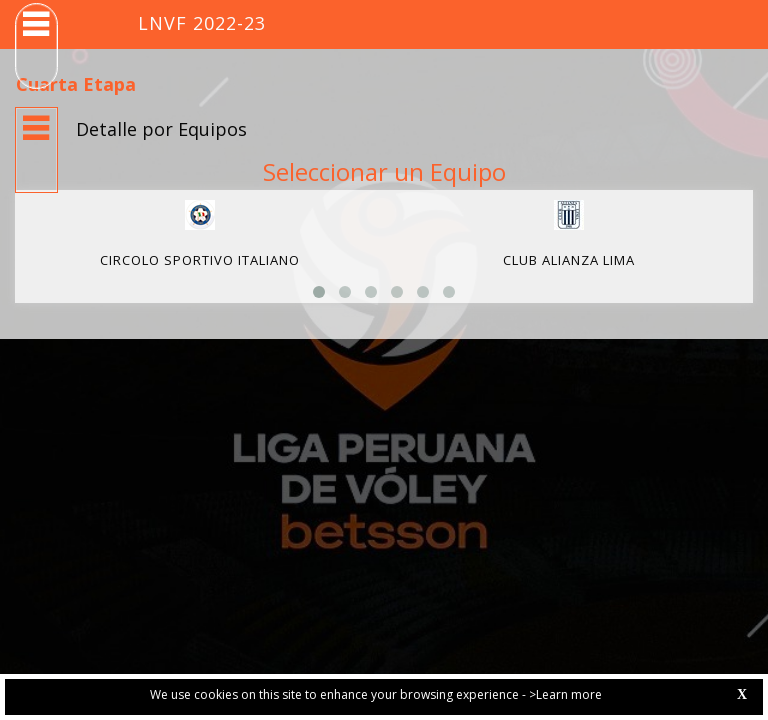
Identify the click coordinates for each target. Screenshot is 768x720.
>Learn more (565, 694)
